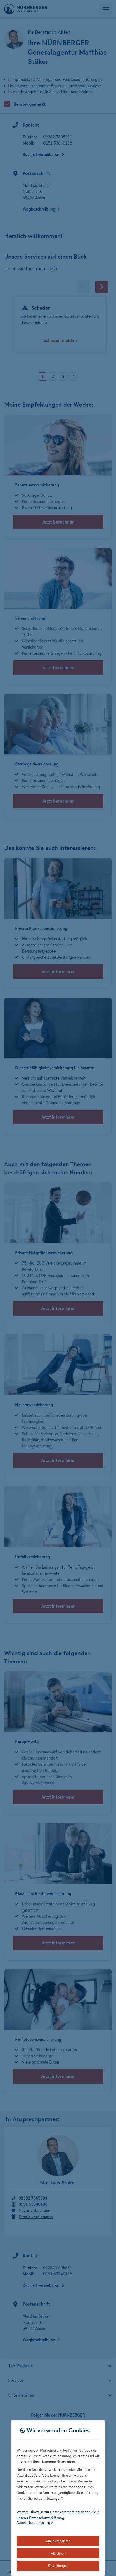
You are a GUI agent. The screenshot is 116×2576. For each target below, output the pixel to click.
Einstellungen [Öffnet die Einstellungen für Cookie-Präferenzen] (58, 2565)
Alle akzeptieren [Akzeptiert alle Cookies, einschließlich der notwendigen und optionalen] (58, 2541)
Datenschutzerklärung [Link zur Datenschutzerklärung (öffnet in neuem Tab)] (33, 2522)
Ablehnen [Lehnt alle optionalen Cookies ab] (58, 2553)
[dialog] (58, 2498)
